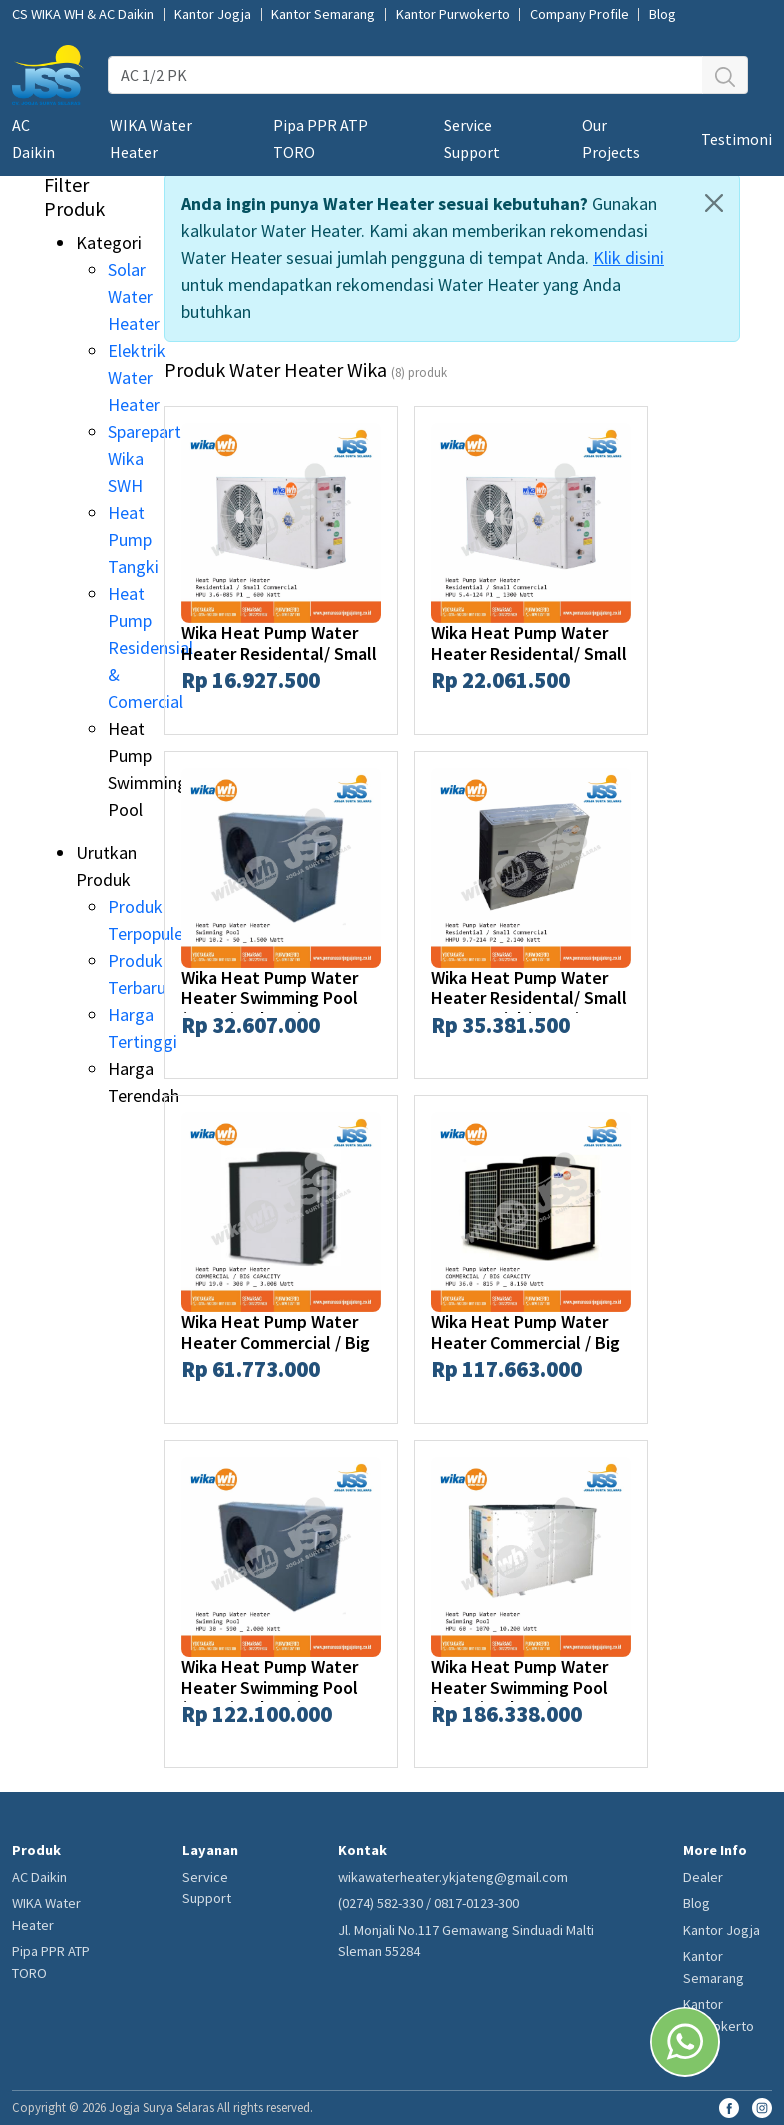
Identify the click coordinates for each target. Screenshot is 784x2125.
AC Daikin (39, 1877)
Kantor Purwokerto (453, 14)
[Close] (714, 203)
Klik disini (628, 257)
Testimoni (736, 139)
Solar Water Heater (134, 296)
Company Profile (579, 14)
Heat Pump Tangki (133, 539)
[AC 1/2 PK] (405, 75)
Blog (662, 14)
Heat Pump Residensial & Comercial (150, 647)
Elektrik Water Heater (137, 377)
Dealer (703, 1877)
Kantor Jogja (212, 14)
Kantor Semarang (323, 14)
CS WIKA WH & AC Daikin (83, 14)
